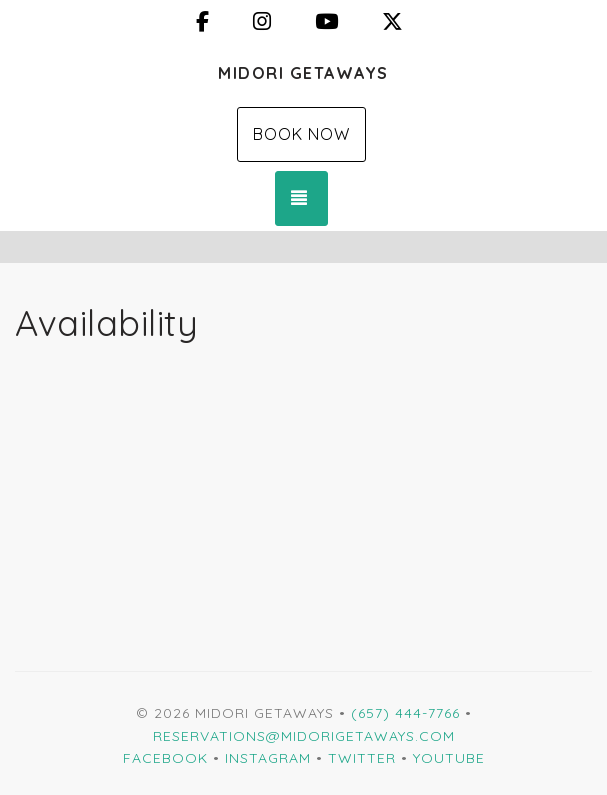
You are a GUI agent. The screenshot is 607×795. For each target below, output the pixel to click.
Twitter (362, 758)
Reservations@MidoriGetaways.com (304, 736)
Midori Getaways (303, 73)
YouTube (449, 758)
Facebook (165, 758)
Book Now (301, 134)
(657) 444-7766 (405, 713)
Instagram (268, 758)
